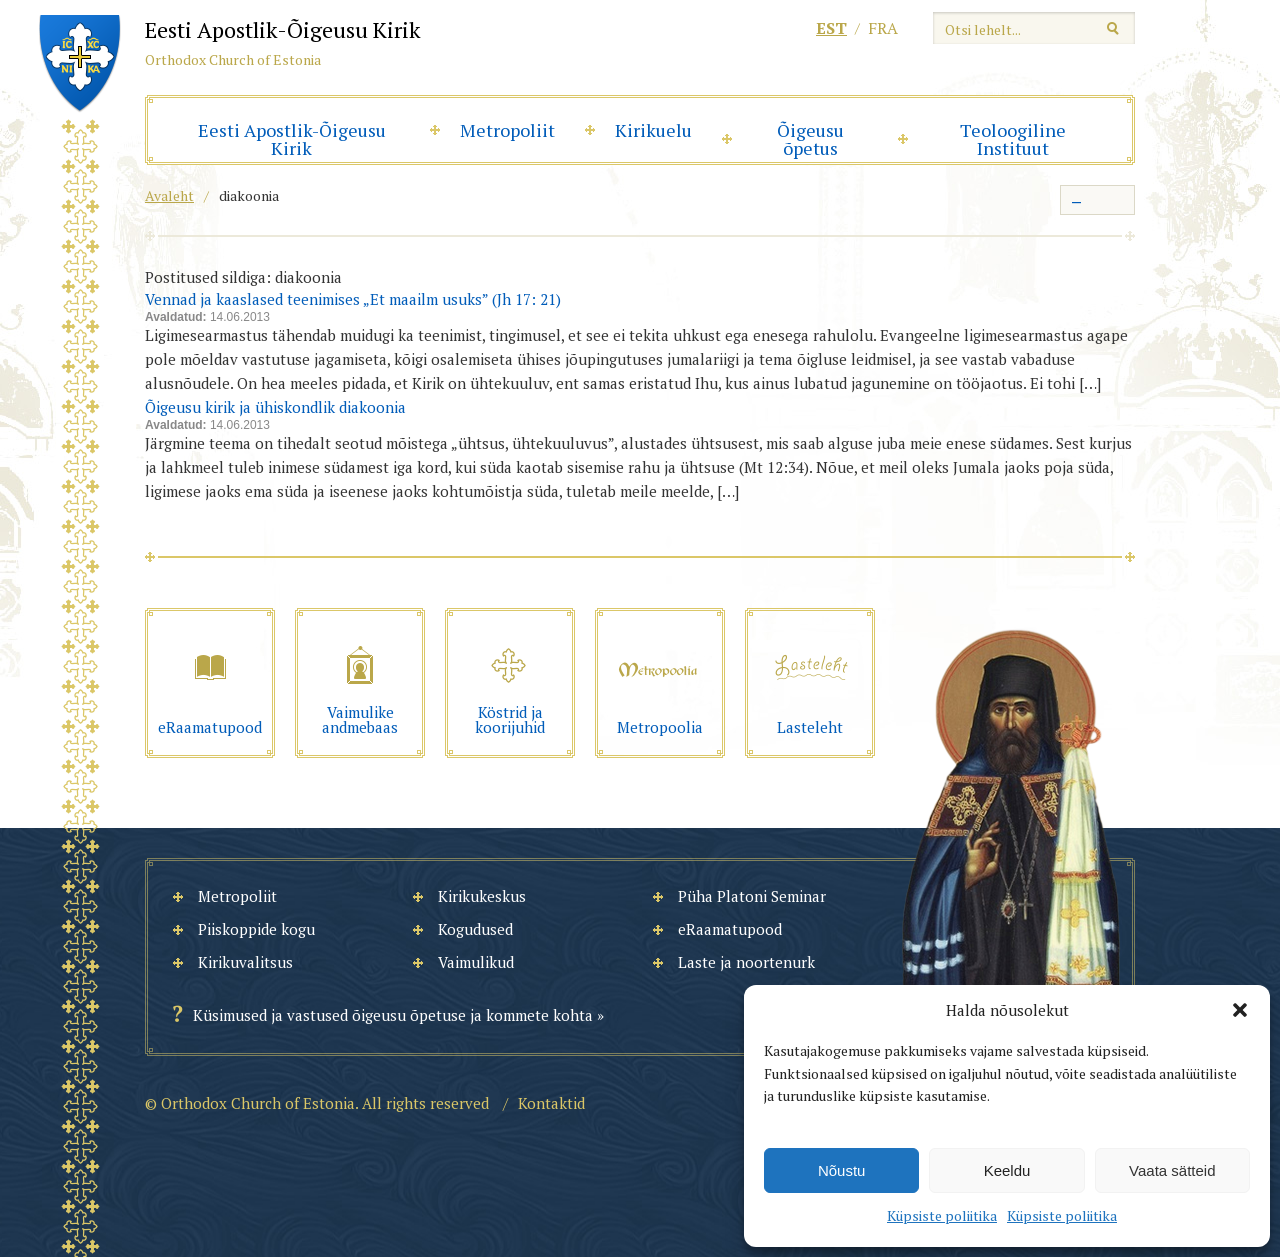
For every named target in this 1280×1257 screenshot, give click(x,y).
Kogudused (475, 929)
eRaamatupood (730, 929)
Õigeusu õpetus (810, 139)
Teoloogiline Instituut (1013, 139)
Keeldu (1007, 1170)
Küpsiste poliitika (942, 1215)
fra (883, 28)
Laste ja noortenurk (746, 962)
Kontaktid (551, 1103)
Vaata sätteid (1172, 1170)
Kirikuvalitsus (245, 962)
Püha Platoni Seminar (752, 896)
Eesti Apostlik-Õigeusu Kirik (292, 139)
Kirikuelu (653, 130)
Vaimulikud (476, 962)
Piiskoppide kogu (256, 929)
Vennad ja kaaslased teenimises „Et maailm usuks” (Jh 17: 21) (353, 299)
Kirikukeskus (482, 896)
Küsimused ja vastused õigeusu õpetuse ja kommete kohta (393, 1015)
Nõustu (842, 1170)
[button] (1240, 1010)
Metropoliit (507, 130)
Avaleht (169, 195)
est (831, 28)
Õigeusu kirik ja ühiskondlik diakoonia (275, 407)
